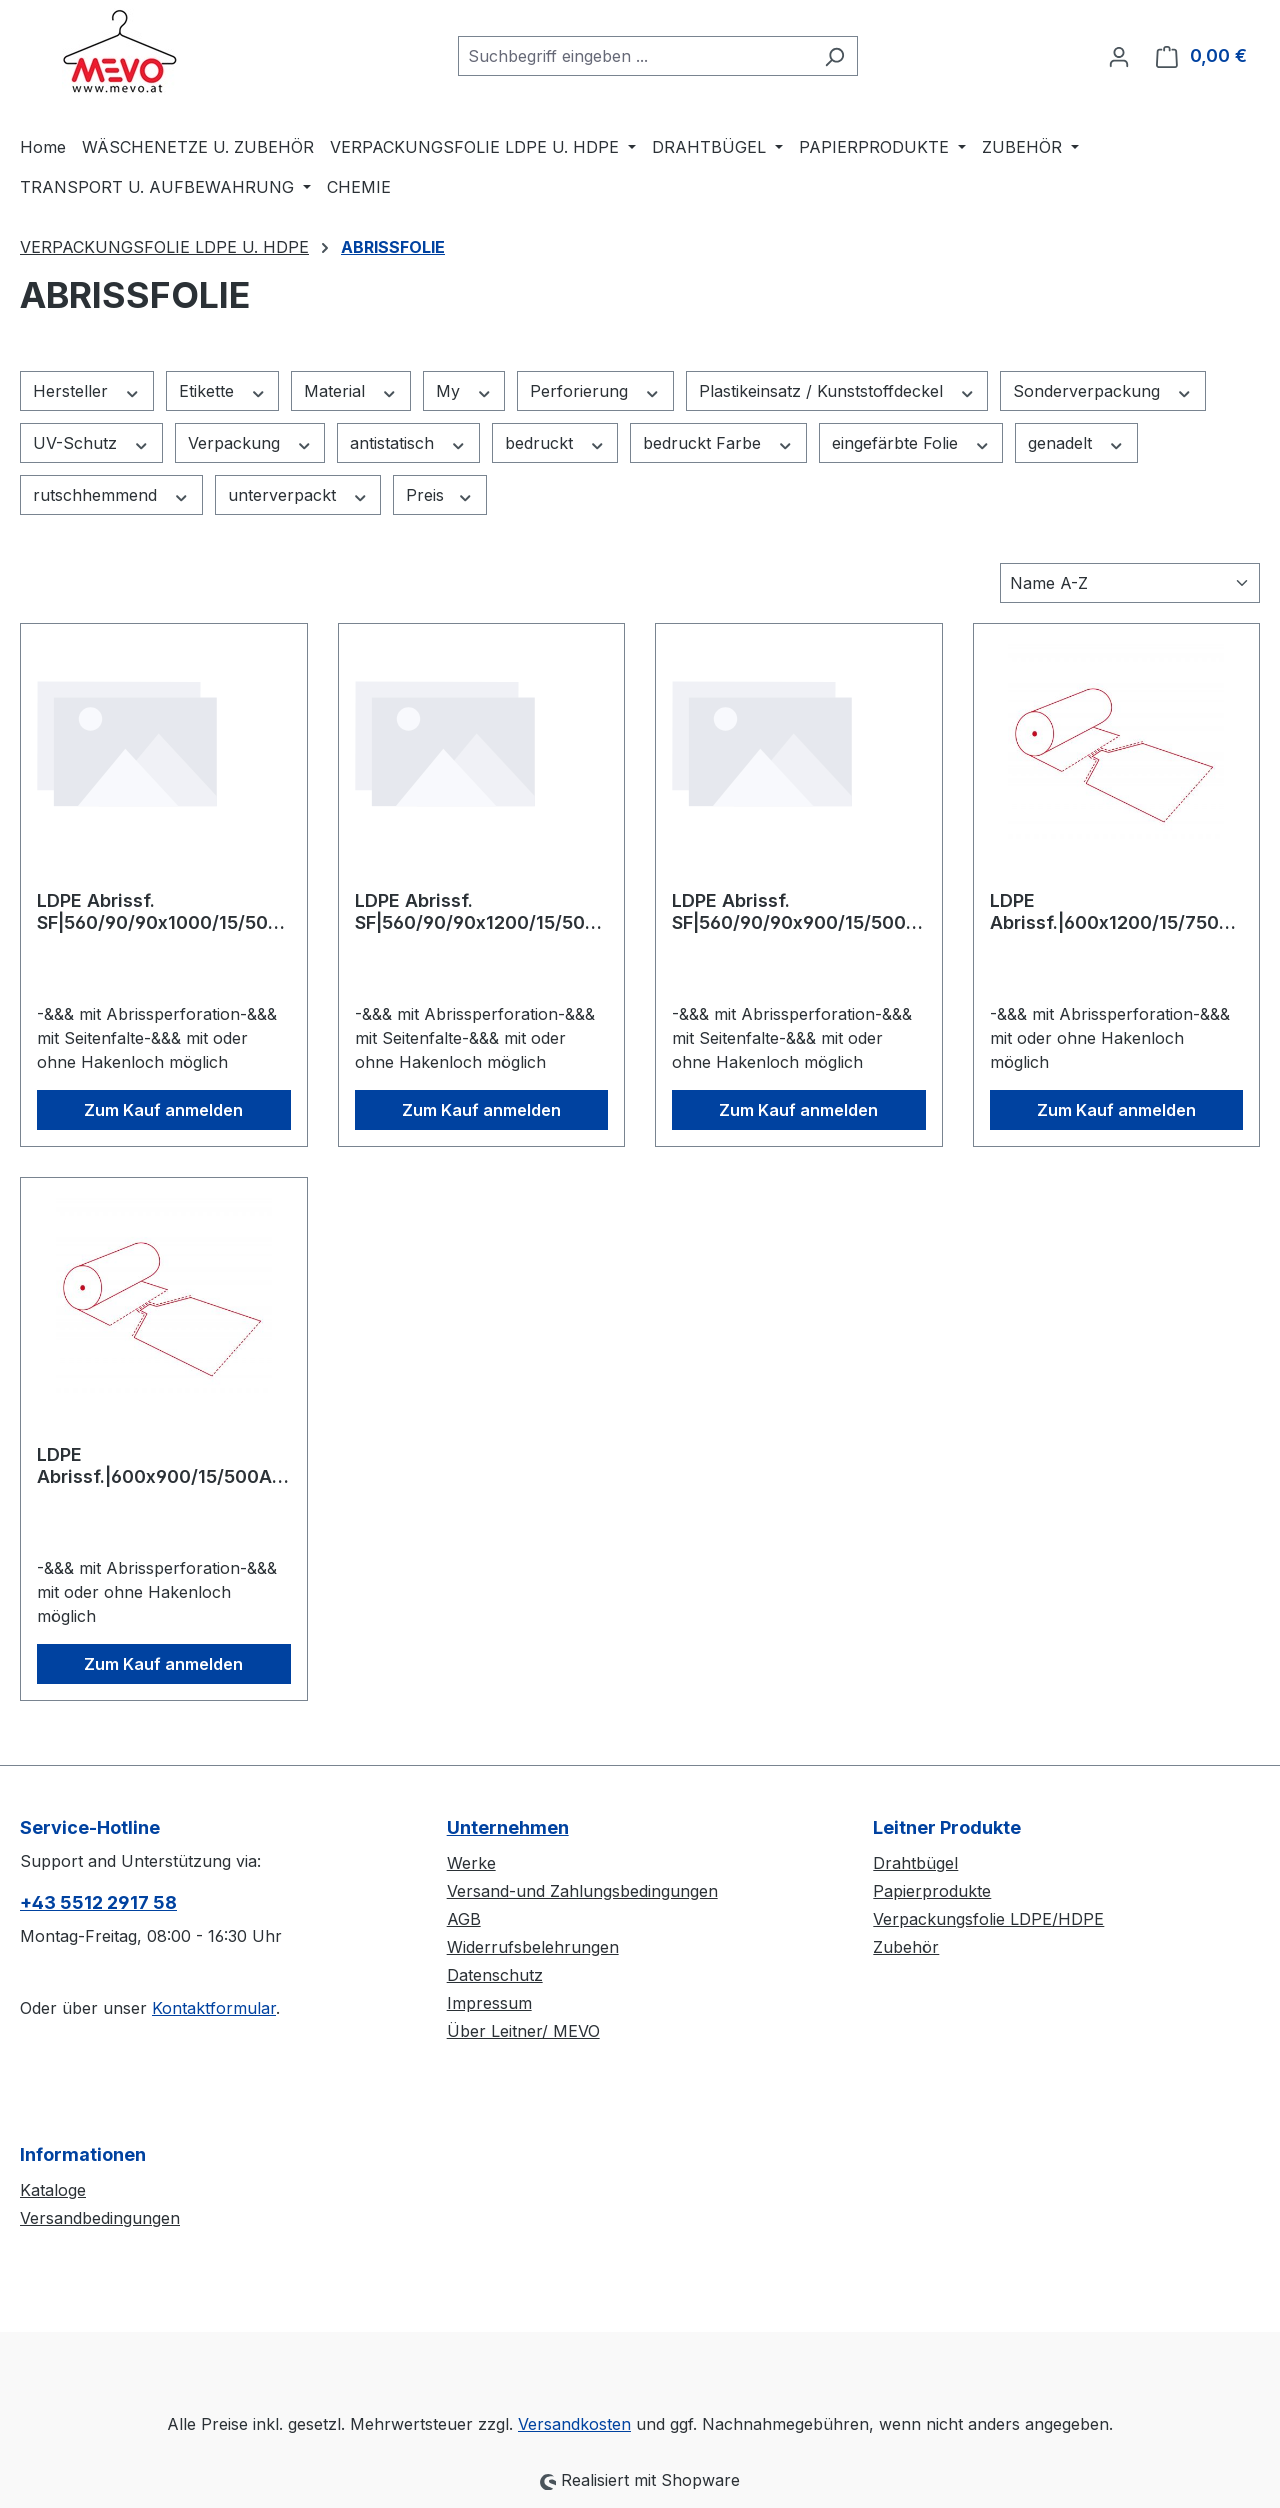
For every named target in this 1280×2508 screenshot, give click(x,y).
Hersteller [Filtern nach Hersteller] (87, 391)
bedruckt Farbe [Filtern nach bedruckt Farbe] (718, 443)
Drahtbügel (915, 1863)
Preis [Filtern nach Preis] (440, 495)
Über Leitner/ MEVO (523, 2031)
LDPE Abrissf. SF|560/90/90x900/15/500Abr (795, 912)
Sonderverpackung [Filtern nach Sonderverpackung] (1103, 391)
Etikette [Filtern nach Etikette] (223, 391)
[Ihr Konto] (1119, 56)
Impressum (489, 2003)
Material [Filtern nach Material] (351, 391)
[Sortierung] (1130, 583)
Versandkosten (574, 2424)
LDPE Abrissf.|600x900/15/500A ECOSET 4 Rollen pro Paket (155, 1466)
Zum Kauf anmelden (163, 1110)
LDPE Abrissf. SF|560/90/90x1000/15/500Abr (158, 912)
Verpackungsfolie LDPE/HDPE (988, 1919)
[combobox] (635, 56)
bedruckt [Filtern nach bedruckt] (555, 443)
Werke (471, 1863)
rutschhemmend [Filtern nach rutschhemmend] (111, 495)
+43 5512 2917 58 (98, 1902)
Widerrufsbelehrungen (533, 1947)
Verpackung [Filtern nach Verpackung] (250, 443)
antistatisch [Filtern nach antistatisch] (408, 443)
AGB (464, 1919)
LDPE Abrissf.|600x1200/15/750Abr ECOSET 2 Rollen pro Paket (1116, 912)
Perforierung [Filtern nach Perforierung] (595, 391)
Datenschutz (495, 1975)
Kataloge (53, 2190)
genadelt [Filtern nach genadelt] (1076, 443)
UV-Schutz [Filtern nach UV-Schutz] (91, 443)
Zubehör (906, 1947)
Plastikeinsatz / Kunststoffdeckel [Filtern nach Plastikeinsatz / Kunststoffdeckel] (837, 391)
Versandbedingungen (100, 2218)
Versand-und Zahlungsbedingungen (582, 1891)
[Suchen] (834, 56)
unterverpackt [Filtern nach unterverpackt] (298, 495)
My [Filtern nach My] (464, 391)
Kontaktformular (214, 2008)
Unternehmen (508, 1827)
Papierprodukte (932, 1891)
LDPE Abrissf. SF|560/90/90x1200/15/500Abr (476, 912)
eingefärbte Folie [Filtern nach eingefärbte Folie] (911, 443)
